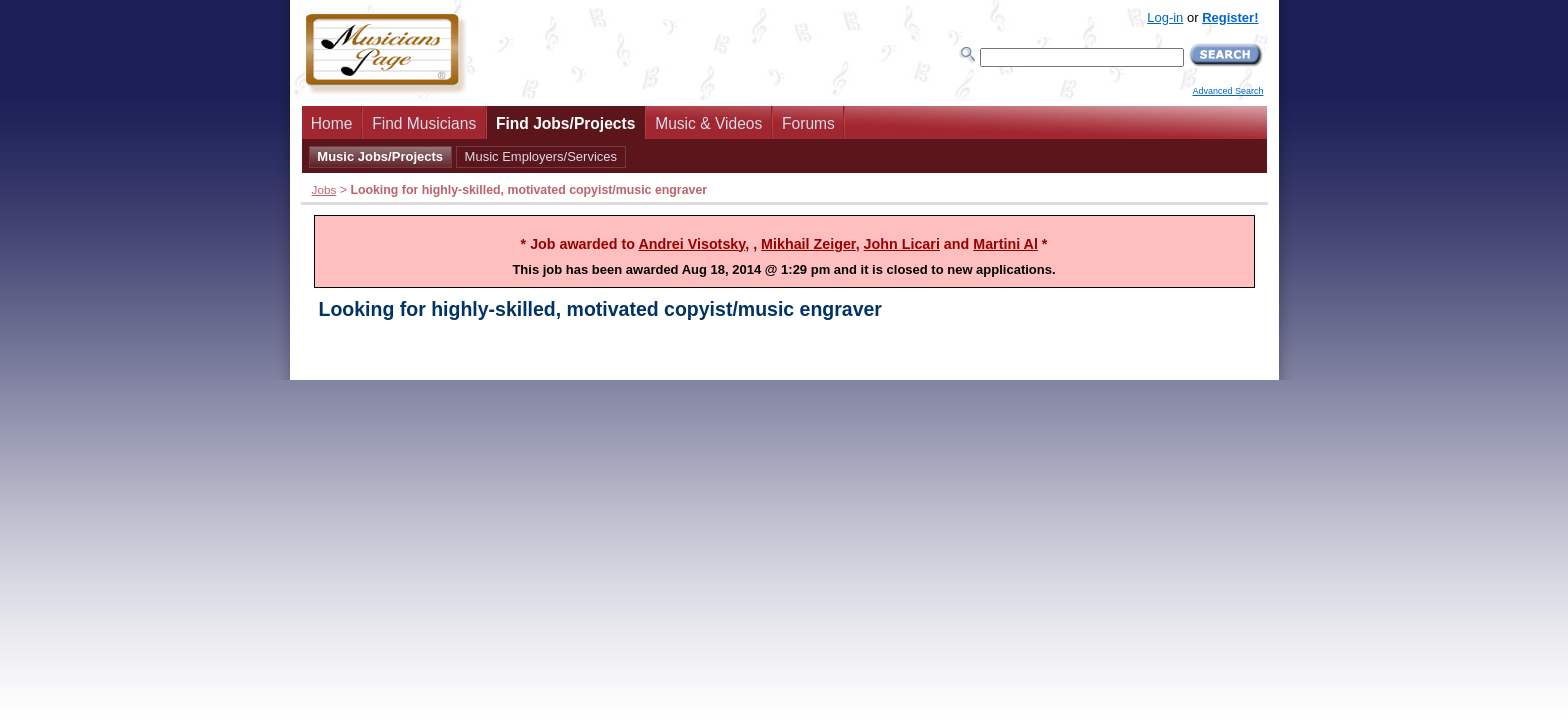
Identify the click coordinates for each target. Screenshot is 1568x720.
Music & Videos (708, 123)
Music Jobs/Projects (380, 156)
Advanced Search (1227, 91)
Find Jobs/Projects (566, 123)
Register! (1230, 17)
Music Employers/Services (541, 156)
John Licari (902, 244)
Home (332, 123)
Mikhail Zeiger (808, 244)
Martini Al (1005, 244)
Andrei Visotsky (691, 244)
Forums (808, 123)
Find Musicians (424, 123)
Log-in (1165, 17)
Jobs (324, 189)
